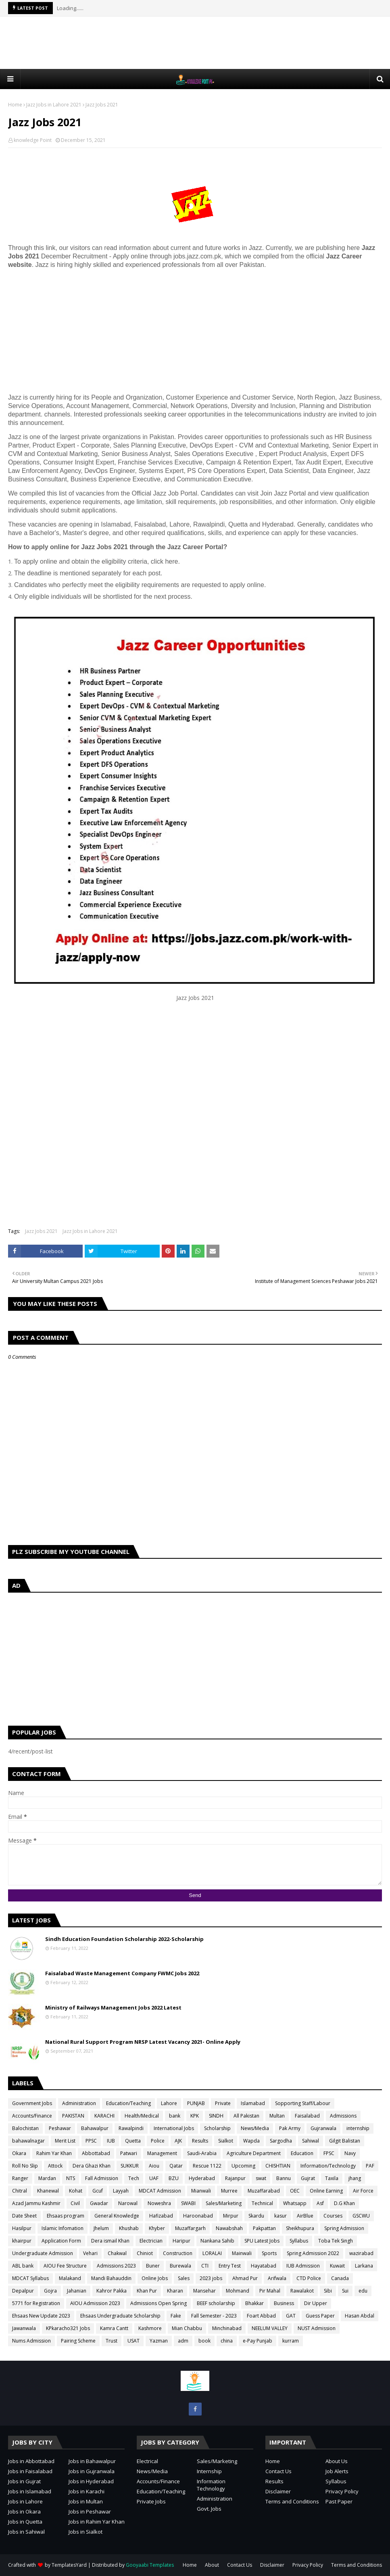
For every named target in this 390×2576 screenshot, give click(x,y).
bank (174, 2115)
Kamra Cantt (114, 2328)
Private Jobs (151, 2501)
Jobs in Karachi (86, 2491)
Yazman (159, 2340)
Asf (320, 2203)
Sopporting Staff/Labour (302, 2103)
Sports (269, 2253)
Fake (176, 2315)
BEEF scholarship (216, 2303)
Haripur (181, 2240)
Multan (277, 2115)
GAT (291, 2315)
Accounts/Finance (32, 2115)
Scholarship (217, 2128)
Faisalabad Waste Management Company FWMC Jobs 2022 (122, 1973)
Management (162, 2153)
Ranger (20, 2178)
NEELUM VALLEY (270, 2328)
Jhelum (101, 2228)
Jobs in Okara (24, 2511)
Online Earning (326, 2190)
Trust (111, 2340)
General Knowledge (116, 2215)
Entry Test (230, 2265)
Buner (153, 2265)
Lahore (169, 2103)
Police (158, 2140)
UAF (154, 2178)
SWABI (188, 2203)
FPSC (328, 2153)
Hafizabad (161, 2215)
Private (223, 2103)
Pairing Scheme (78, 2340)
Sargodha (281, 2140)
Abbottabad (96, 2153)
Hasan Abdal (359, 2315)
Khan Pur (147, 2290)
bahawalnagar (28, 2140)
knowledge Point (33, 140)
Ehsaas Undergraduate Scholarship (120, 2315)
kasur (280, 2215)
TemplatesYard (69, 2564)
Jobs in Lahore (25, 2501)
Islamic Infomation (62, 2228)
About (212, 2564)
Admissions (343, 2115)
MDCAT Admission (160, 2190)
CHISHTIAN (277, 2165)
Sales (184, 2278)
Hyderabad (202, 2178)
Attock (55, 2165)
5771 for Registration (36, 2303)
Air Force (363, 2190)
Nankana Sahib (217, 2240)
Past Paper (338, 2501)
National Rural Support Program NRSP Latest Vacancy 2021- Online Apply (142, 2041)
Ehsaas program (65, 2215)
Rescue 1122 (207, 2165)
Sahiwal (310, 2140)
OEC (295, 2190)
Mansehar (204, 2290)
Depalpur (23, 2290)
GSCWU (361, 2215)
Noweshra (159, 2203)
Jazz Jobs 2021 (41, 1231)
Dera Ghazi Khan (92, 2165)
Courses (332, 2215)
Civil (75, 2203)
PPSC (91, 2140)
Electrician (151, 2240)
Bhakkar (254, 2303)
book (204, 2340)
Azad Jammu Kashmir (36, 2203)
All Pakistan (246, 2115)
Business (284, 2303)
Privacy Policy (342, 2491)
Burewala (180, 2265)
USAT (133, 2340)
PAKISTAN (73, 2115)
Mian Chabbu (187, 2328)
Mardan (47, 2178)
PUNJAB (196, 2103)
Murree (229, 2190)
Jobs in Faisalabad (30, 2471)
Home (15, 104)
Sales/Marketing (224, 2203)
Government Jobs (32, 2103)
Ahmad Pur (245, 2278)
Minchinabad (227, 2328)
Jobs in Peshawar (90, 2511)
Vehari (90, 2253)
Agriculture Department (254, 2153)
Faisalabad (307, 2115)
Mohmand (237, 2290)
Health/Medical (142, 2115)
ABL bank (22, 2265)
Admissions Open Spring (158, 2303)
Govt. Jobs (209, 2508)
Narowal (128, 2203)
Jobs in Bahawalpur (92, 2461)
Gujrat (308, 2178)
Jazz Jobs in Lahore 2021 (53, 104)
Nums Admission (31, 2340)
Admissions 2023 (116, 2265)
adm (183, 2340)
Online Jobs (155, 2278)
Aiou (154, 2165)
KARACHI (104, 2115)
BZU (174, 2178)
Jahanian (76, 2290)
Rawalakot (302, 2290)
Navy (350, 2153)
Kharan (175, 2290)
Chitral (19, 2190)
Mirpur (230, 2215)
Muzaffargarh (190, 2228)
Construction (177, 2253)
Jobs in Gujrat (24, 2481)
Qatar (176, 2165)
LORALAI (212, 2253)
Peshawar (60, 2128)
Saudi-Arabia (202, 2153)
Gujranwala (323, 2128)
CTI (205, 2265)
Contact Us (278, 2471)
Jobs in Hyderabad (91, 2481)
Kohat (75, 2190)
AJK (178, 2140)
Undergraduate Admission (42, 2253)
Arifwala (277, 2278)
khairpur (21, 2240)
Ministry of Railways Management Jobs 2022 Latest (113, 2007)
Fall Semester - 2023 (214, 2315)
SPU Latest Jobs (261, 2240)
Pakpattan (264, 2228)
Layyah (121, 2190)
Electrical (147, 2461)
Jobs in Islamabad (29, 2491)
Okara (19, 2153)
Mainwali (242, 2253)
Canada (340, 2278)
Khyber (157, 2228)
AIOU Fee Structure (65, 2265)
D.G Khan (344, 2203)
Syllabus (299, 2240)
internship (357, 2128)
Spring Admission (344, 2228)
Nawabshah (229, 2228)
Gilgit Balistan (344, 2140)
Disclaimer (278, 2491)
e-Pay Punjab (257, 2340)
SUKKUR (130, 2165)
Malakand (70, 2278)
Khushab (129, 2228)
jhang (354, 2178)
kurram (290, 2340)
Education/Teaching (128, 2103)
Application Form (61, 2240)
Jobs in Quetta (25, 2521)
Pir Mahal (269, 2290)
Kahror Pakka (111, 2290)
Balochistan (25, 2128)
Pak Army (289, 2128)
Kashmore (150, 2328)
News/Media (255, 2128)
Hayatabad (263, 2265)
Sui (345, 2290)
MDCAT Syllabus (30, 2278)
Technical (262, 2203)
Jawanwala (24, 2328)
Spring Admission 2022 (313, 2253)
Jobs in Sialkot (85, 2531)
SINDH (216, 2115)
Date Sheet (24, 2215)
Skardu (256, 2215)
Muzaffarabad (264, 2190)
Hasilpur (21, 2228)
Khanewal (48, 2190)
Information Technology (211, 2485)
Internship (209, 2471)
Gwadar (99, 2203)
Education (302, 2153)
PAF (370, 2165)
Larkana (364, 2265)
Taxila (331, 2178)
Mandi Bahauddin (111, 2278)
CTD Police (308, 2278)
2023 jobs (211, 2278)
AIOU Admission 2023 (95, 2303)
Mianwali (201, 2190)
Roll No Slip (25, 2165)
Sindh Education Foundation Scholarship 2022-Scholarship (124, 1939)
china (227, 2340)
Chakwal (117, 2253)
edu (363, 2290)
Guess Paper (320, 2315)
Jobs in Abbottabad (31, 2461)
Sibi (328, 2290)
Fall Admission (101, 2178)
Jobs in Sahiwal (26, 2531)
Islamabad (253, 2103)
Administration (79, 2103)
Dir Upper (315, 2303)
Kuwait (337, 2265)
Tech (133, 2178)
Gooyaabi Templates (150, 2564)
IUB (111, 2140)
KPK (194, 2115)
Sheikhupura (300, 2228)
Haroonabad (198, 2215)
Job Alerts (336, 2471)
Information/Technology (328, 2165)
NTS (70, 2178)
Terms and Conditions (292, 2501)
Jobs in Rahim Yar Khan (97, 2521)
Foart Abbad (261, 2315)
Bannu (283, 2178)
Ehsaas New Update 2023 (41, 2315)
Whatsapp (295, 2203)
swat (261, 2178)
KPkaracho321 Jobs (68, 2328)
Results (200, 2140)
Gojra (50, 2290)
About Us (336, 2461)
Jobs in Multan (86, 2501)
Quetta (133, 2140)
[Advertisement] (195, 43)
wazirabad (361, 2253)
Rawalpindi (131, 2128)
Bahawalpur (94, 2128)
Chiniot (145, 2253)
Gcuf (97, 2190)
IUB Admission (303, 2265)
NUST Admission (317, 2328)
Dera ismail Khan (110, 2240)
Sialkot (225, 2140)
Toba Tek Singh (335, 2240)
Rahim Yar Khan (54, 2153)
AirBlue (305, 2215)
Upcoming (243, 2165)
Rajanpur (235, 2178)
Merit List (65, 2140)
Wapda (251, 2140)
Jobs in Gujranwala (92, 2471)
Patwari (128, 2153)
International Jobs (174, 2128)
